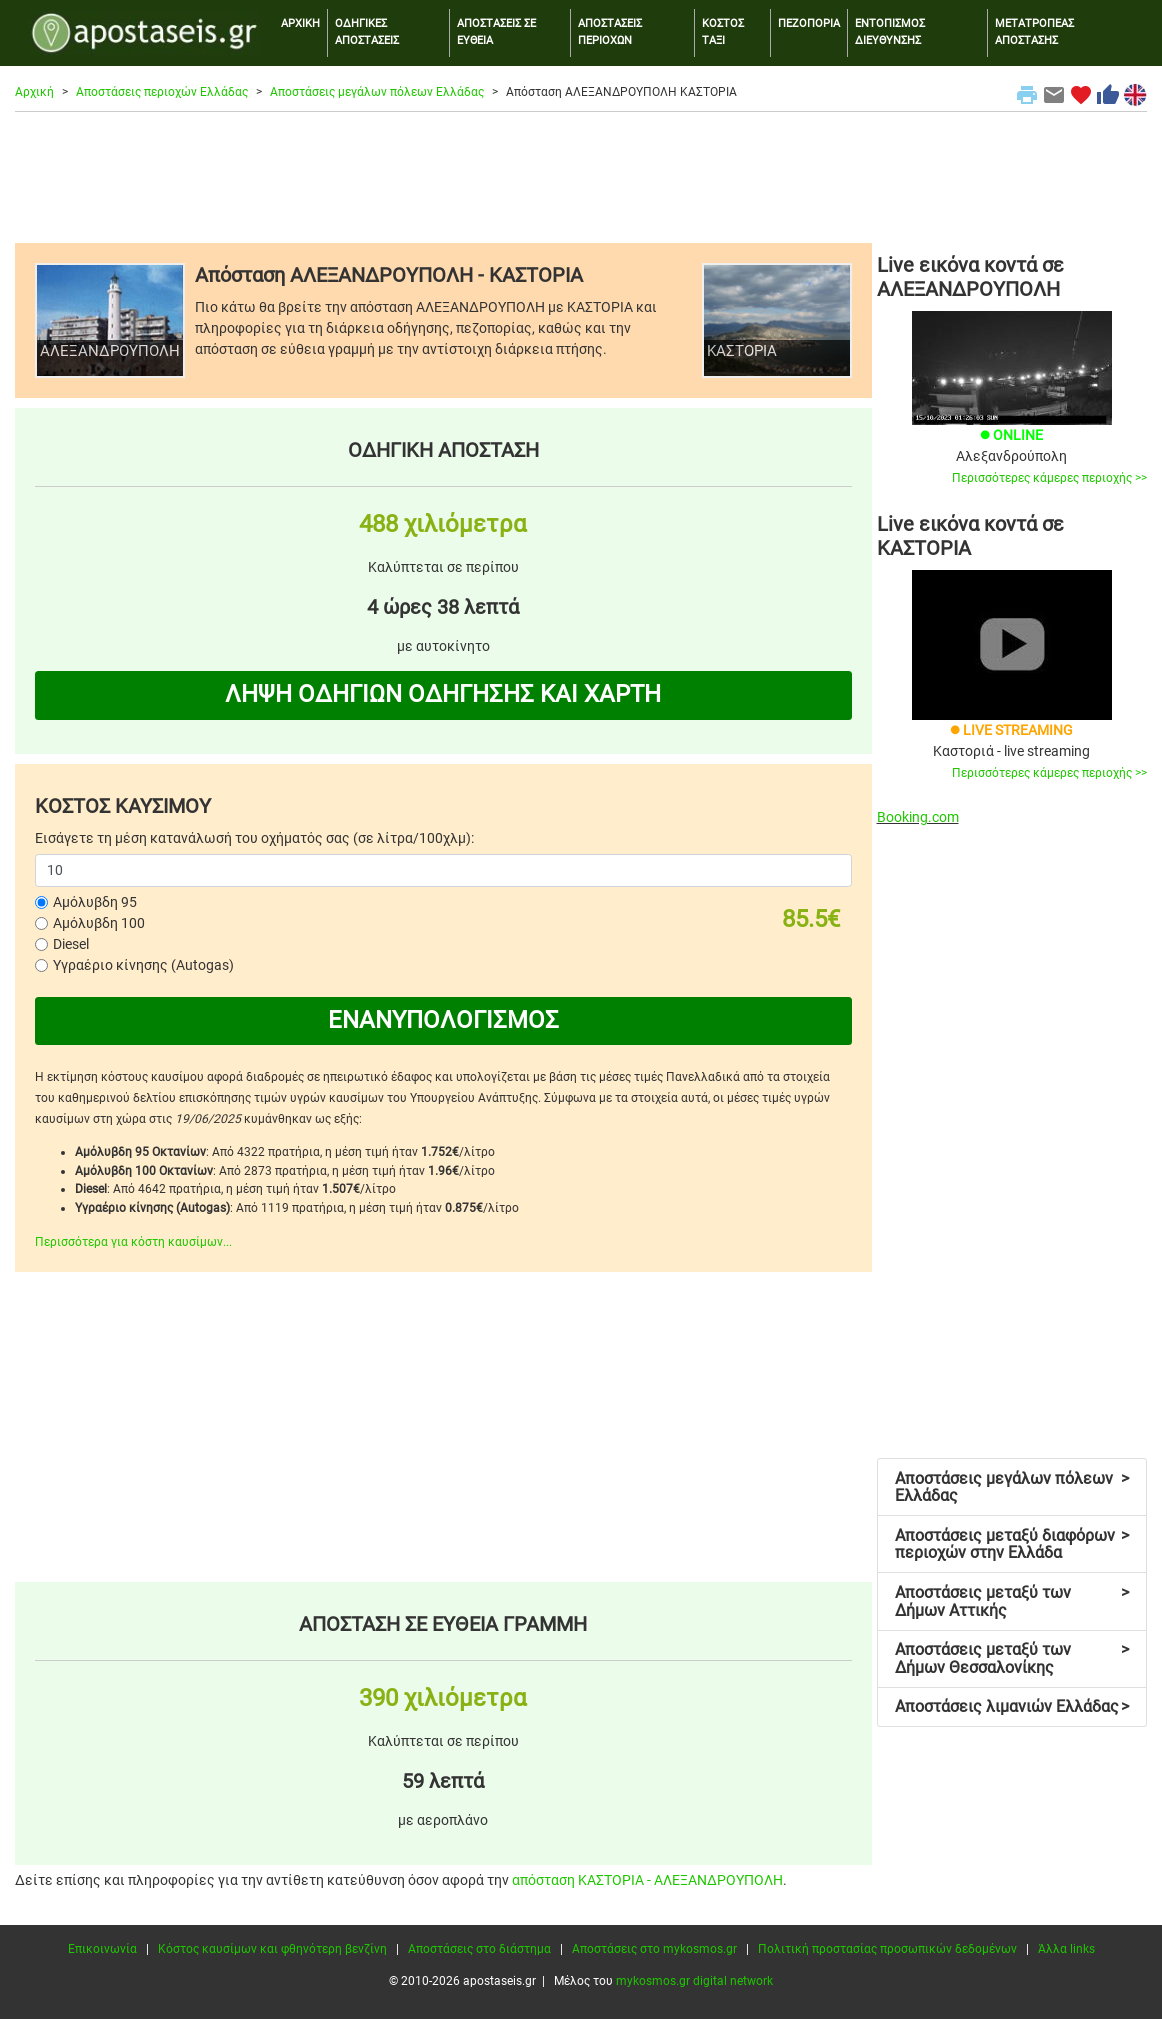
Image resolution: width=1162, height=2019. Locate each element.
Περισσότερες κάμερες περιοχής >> (1049, 478)
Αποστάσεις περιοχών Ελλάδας (162, 92)
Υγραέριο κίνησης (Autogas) (143, 965)
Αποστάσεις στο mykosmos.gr (654, 1949)
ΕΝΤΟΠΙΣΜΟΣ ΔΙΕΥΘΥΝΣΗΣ (890, 32)
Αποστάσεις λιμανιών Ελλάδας (1012, 1706)
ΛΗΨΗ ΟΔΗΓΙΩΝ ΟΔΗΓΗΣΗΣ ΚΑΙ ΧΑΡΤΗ (443, 694)
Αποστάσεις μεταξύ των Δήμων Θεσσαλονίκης (1012, 1658)
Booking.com (918, 817)
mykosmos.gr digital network (694, 1981)
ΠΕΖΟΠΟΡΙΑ (809, 23)
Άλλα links (1066, 1949)
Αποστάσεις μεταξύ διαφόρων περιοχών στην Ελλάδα (1012, 1544)
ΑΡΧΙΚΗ (300, 23)
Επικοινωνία (102, 1949)
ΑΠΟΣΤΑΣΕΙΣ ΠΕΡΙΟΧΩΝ (610, 32)
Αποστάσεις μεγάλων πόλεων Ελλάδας (377, 92)
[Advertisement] (581, 177)
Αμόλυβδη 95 (95, 902)
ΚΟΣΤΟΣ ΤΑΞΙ (723, 32)
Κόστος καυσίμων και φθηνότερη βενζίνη (272, 1949)
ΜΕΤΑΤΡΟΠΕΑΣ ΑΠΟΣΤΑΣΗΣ (1034, 32)
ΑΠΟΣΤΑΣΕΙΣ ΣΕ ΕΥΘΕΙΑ (496, 32)
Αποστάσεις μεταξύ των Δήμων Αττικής (1012, 1601)
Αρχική (34, 92)
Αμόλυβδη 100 (99, 923)
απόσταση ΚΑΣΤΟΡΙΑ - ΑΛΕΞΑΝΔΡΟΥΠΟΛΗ (647, 1880)
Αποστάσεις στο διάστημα (479, 1949)
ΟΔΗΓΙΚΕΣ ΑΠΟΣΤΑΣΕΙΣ (367, 32)
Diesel (71, 944)
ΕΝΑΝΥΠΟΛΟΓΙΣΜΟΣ (443, 1020)
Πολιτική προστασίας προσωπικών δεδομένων (887, 1949)
